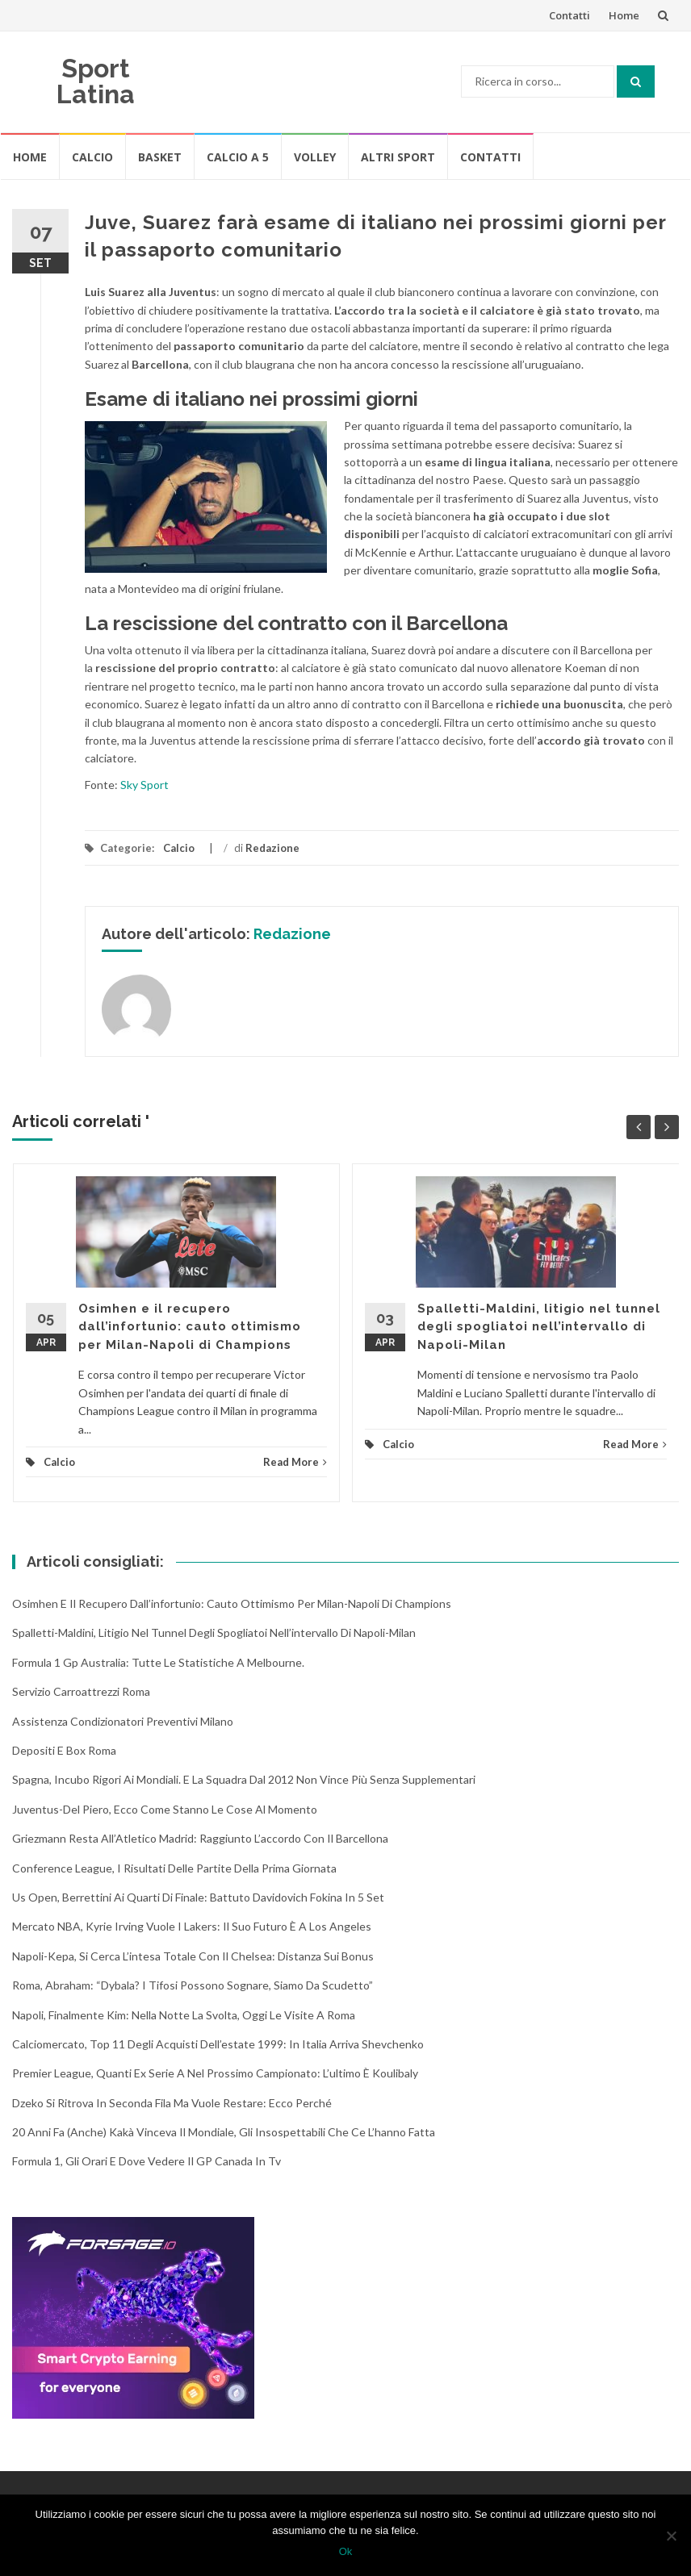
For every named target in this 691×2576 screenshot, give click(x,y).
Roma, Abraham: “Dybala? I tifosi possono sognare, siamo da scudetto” (192, 1985)
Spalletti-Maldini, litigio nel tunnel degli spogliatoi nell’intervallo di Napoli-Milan (538, 1326)
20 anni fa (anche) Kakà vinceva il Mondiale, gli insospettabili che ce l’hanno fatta (223, 2132)
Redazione (272, 847)
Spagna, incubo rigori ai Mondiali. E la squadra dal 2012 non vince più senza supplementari (243, 1779)
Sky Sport (145, 784)
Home (624, 15)
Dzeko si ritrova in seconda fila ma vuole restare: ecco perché (172, 2103)
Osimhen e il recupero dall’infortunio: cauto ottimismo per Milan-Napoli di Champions (189, 1326)
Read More (295, 1461)
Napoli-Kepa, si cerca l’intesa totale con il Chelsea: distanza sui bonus (193, 1956)
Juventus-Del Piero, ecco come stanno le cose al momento (164, 1809)
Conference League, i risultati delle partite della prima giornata (174, 1868)
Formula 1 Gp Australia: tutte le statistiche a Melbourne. (158, 1662)
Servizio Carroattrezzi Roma (81, 1691)
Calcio (92, 157)
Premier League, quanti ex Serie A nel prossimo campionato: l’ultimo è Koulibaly (215, 2073)
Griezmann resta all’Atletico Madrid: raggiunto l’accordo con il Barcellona (200, 1838)
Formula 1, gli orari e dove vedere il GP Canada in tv (146, 2161)
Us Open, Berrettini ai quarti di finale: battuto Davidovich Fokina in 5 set (198, 1897)
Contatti (569, 15)
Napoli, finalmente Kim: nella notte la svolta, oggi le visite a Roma (183, 2015)
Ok (346, 2551)
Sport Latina (96, 81)
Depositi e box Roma (64, 1750)
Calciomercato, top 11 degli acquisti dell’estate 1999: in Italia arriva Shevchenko (218, 2044)
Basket (160, 157)
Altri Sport (398, 157)
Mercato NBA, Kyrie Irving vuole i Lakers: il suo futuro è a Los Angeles (191, 1926)
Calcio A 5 (238, 157)
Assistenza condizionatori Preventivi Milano (122, 1721)
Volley (315, 157)
